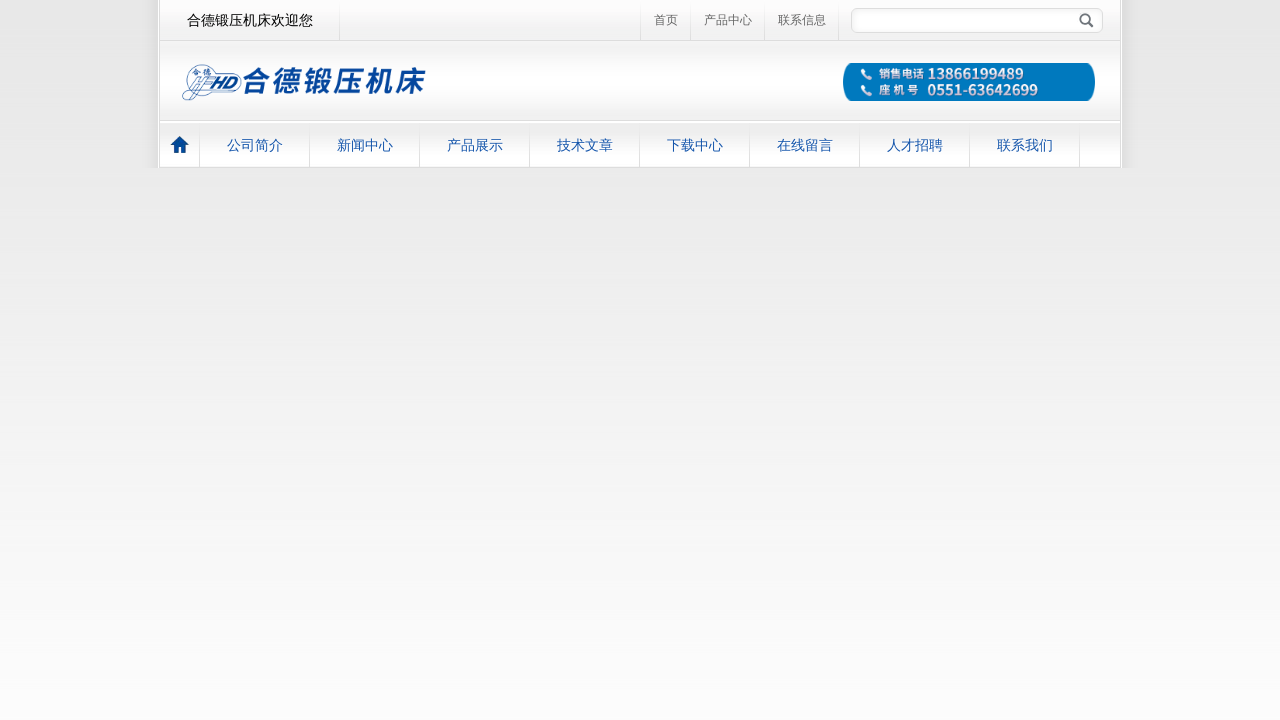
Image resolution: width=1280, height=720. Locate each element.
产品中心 (728, 20)
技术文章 (585, 145)
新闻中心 (365, 145)
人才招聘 (915, 145)
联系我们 (1025, 145)
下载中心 (695, 145)
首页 (666, 20)
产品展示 (475, 145)
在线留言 (805, 145)
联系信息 (802, 20)
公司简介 (255, 145)
